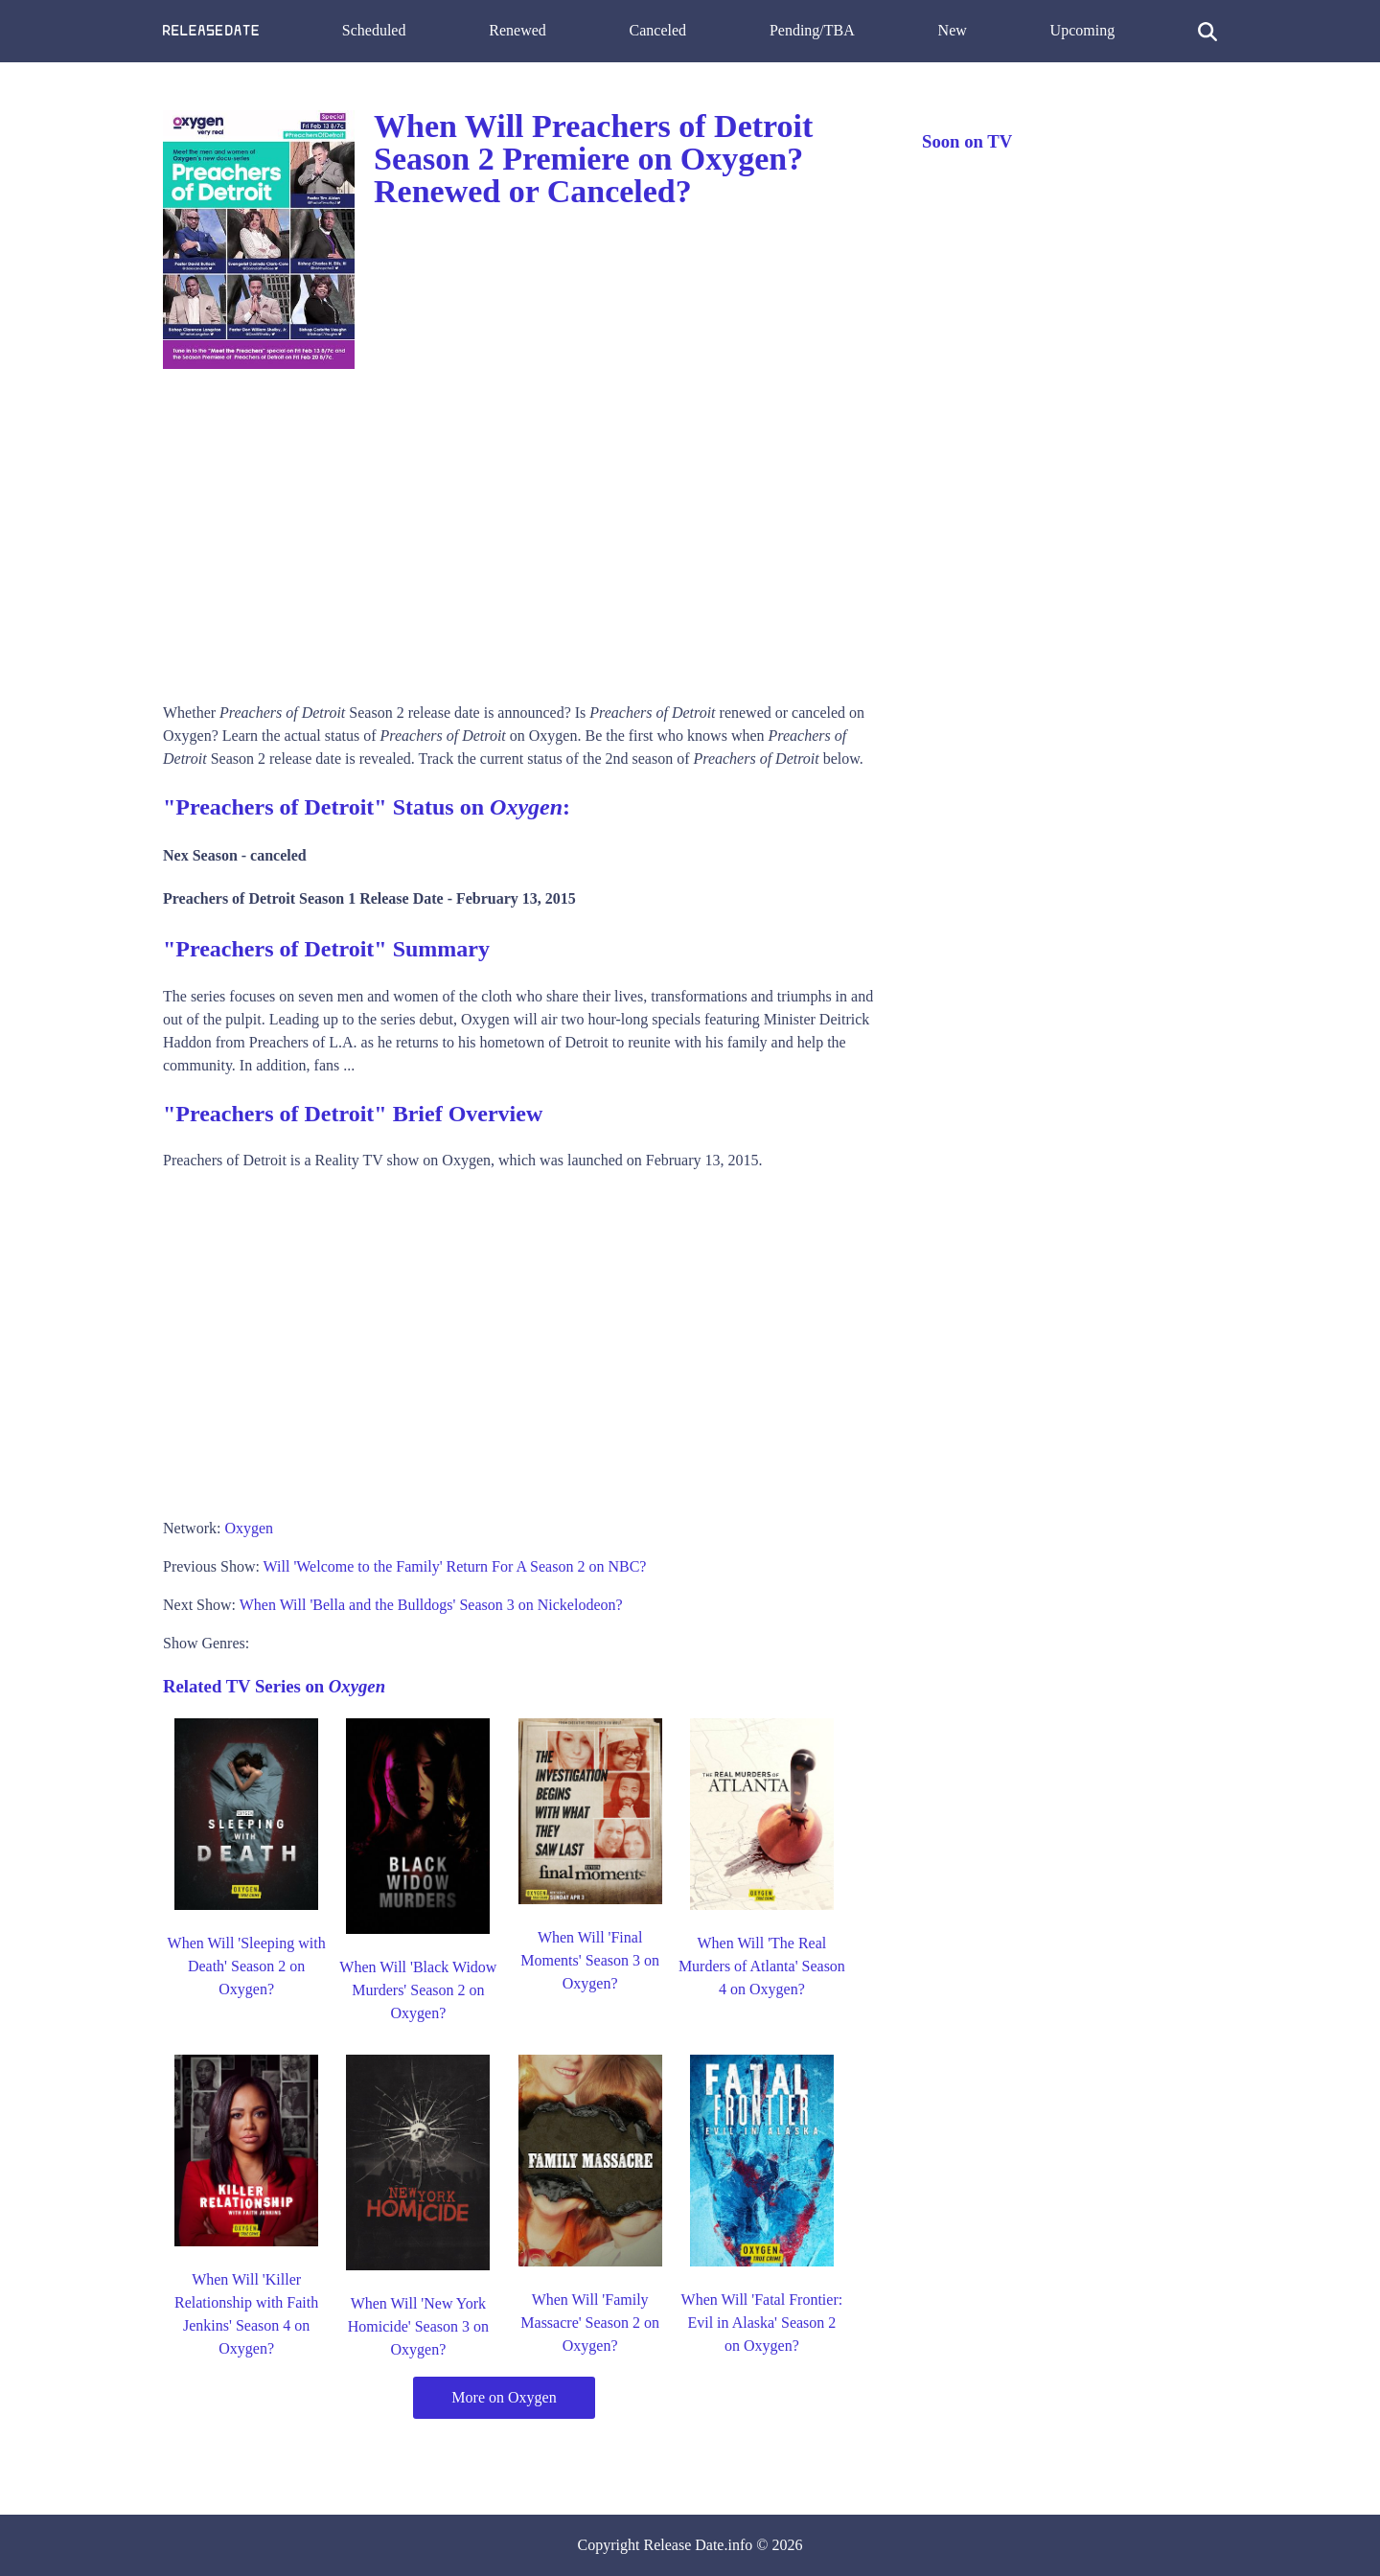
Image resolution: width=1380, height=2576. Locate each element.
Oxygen (248, 1528)
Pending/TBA (812, 30)
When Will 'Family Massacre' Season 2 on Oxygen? (589, 2322)
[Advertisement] (523, 529)
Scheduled (374, 30)
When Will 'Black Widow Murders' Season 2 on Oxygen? (417, 1990)
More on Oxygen (503, 2397)
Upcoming (1083, 30)
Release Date (684, 2545)
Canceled (658, 30)
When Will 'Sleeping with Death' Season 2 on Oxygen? (247, 1966)
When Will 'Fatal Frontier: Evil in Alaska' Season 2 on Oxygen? (762, 2322)
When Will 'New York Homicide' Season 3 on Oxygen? (418, 2326)
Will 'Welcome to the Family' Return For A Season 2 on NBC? (455, 1566)
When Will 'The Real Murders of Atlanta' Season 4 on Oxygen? (761, 1966)
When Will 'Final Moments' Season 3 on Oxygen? (589, 1960)
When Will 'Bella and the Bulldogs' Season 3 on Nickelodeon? (431, 1605)
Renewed (517, 30)
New (952, 30)
